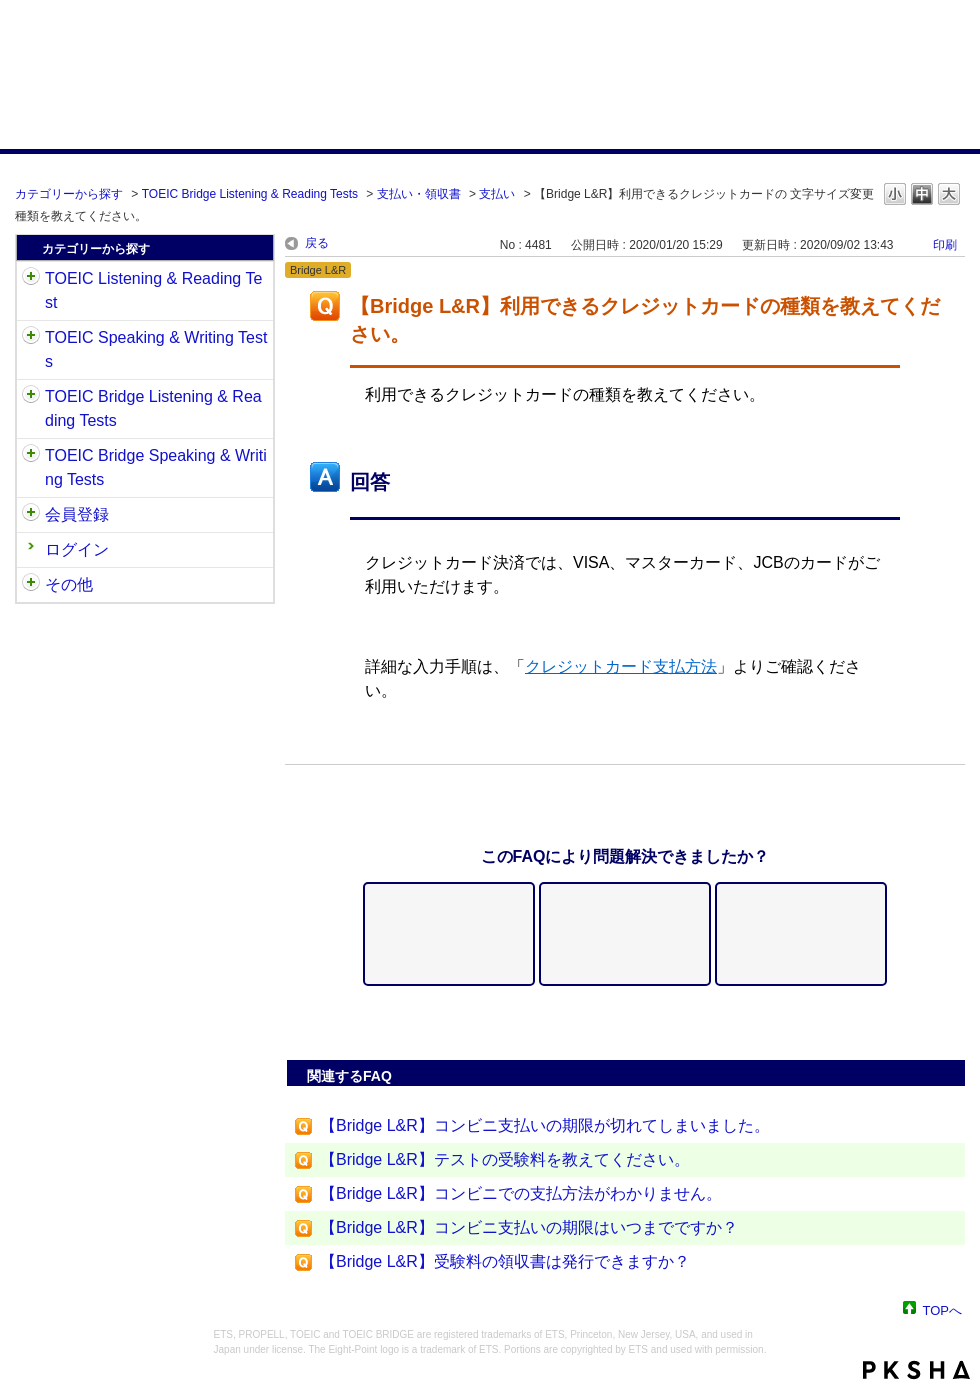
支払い (497, 194)
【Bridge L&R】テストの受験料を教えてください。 (505, 1159)
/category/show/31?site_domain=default (31, 279)
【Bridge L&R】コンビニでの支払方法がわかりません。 (521, 1193)
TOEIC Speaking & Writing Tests (156, 349)
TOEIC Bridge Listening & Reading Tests (250, 194)
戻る (317, 243)
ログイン (77, 549)
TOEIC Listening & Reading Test (153, 290)
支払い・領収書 (419, 194)
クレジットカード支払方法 (621, 666)
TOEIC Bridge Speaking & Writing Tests (156, 467)
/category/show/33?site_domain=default (31, 397)
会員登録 (77, 514)
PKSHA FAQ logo (916, 1370)
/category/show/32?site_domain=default (31, 338)
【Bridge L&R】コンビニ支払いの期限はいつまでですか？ (529, 1227)
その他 (69, 584)
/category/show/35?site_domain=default (31, 585)
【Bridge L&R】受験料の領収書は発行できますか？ (505, 1261)
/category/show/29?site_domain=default (31, 515)
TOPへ (943, 1309)
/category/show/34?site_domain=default (31, 456)
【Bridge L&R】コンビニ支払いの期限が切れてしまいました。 (545, 1125)
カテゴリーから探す (69, 194)
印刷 (945, 245)
